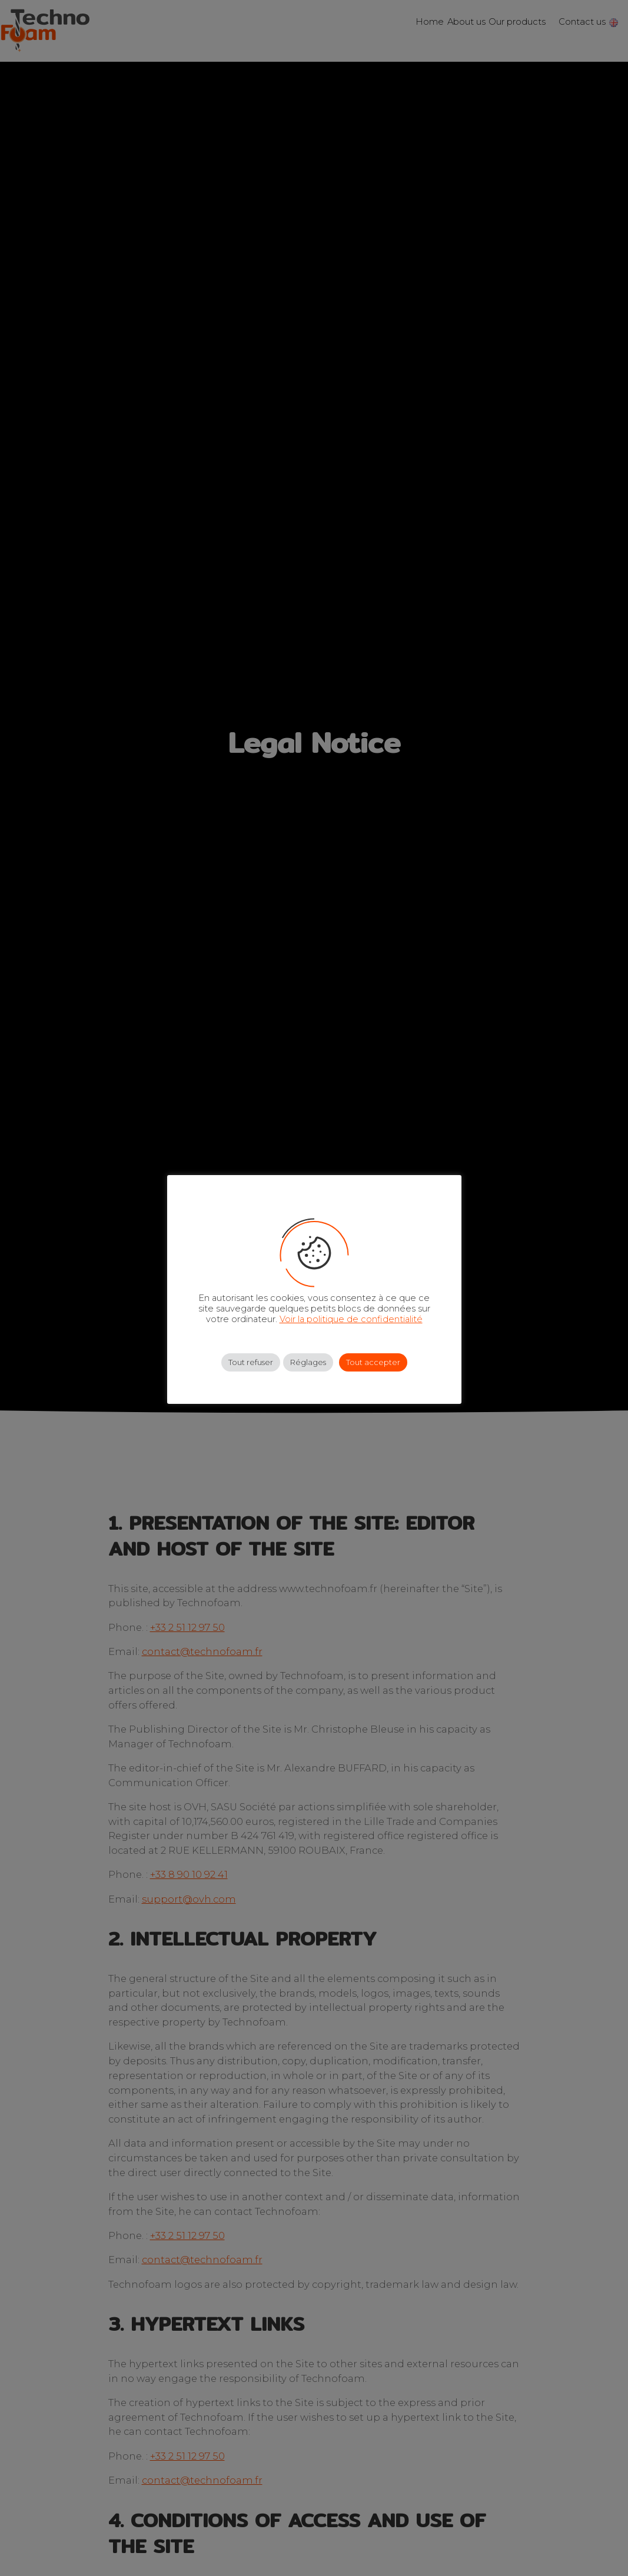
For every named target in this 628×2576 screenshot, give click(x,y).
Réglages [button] (308, 1362)
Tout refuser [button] (250, 1362)
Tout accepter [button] (373, 1362)
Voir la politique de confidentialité (351, 1319)
